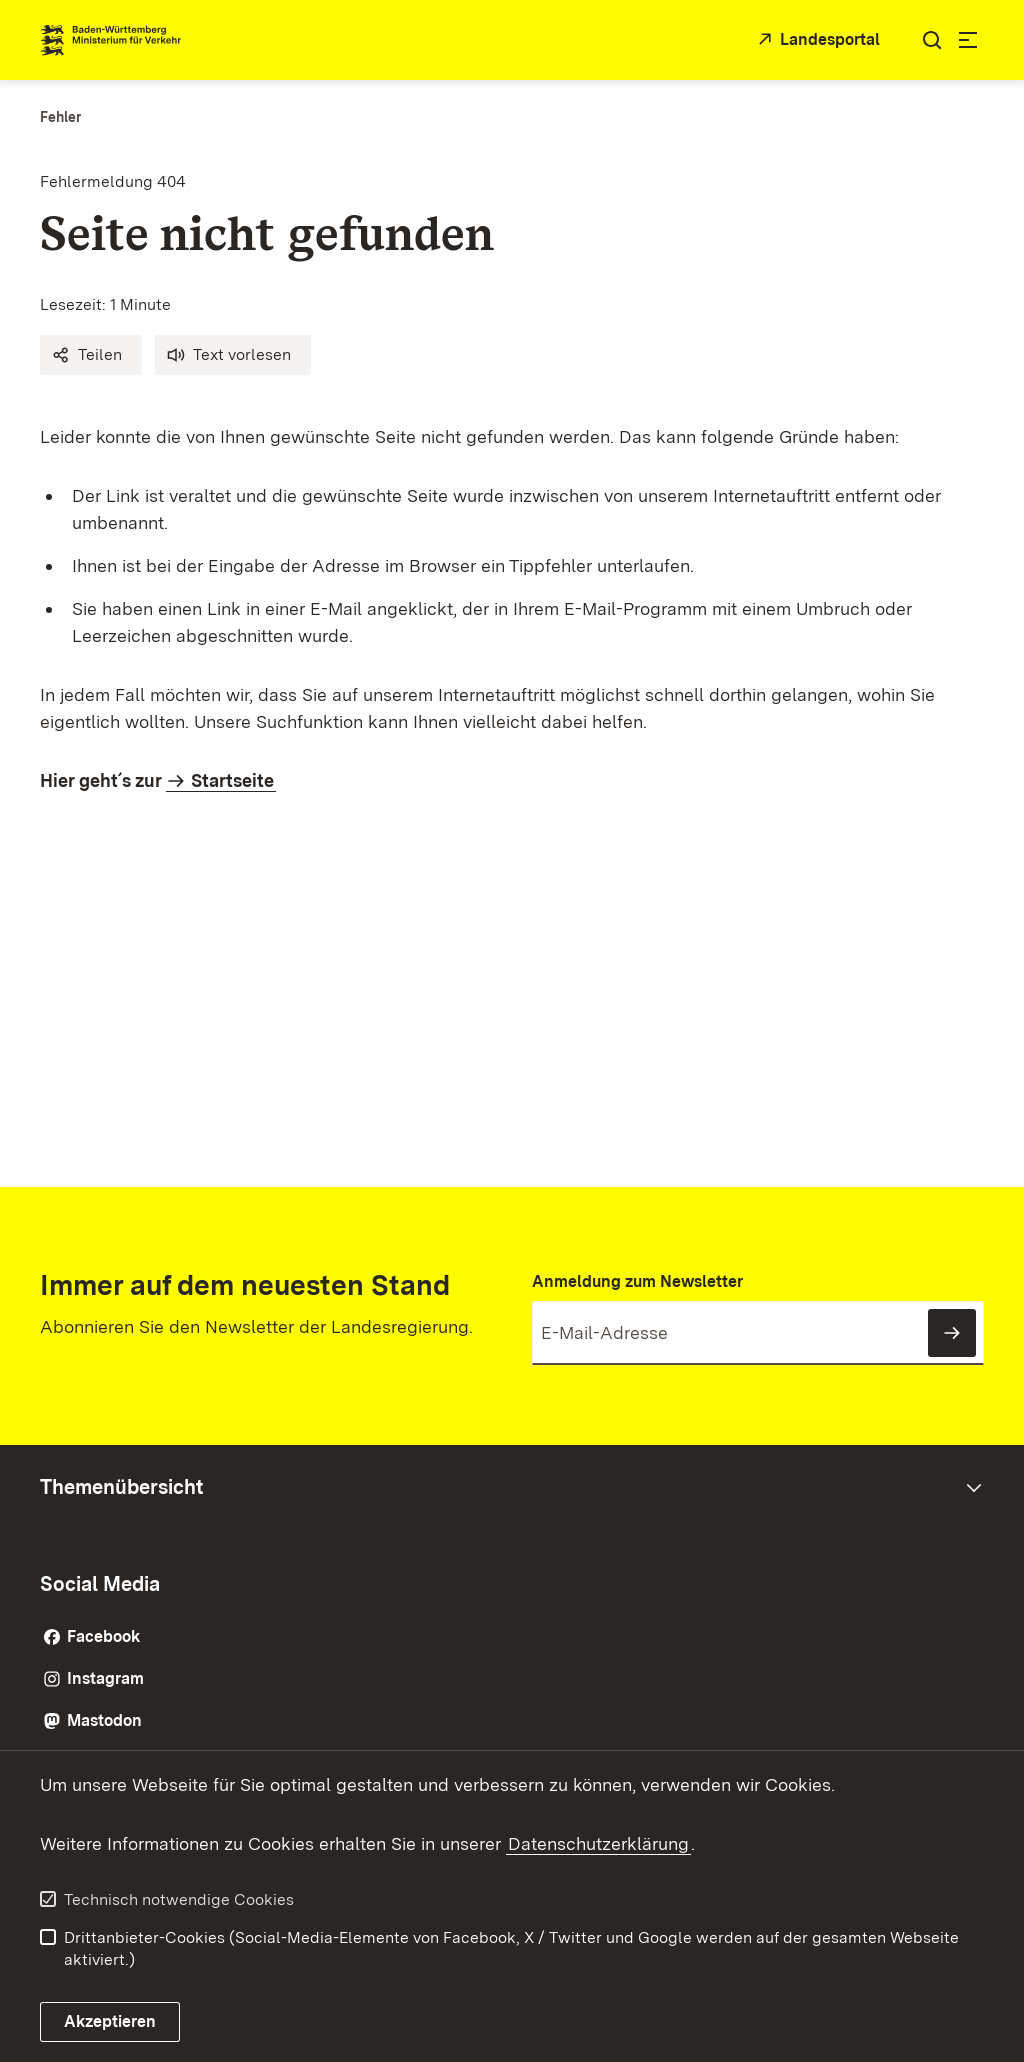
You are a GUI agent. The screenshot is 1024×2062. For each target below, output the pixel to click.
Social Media (100, 1584)
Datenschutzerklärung (598, 1843)
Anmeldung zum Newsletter (637, 1281)
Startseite (232, 780)
